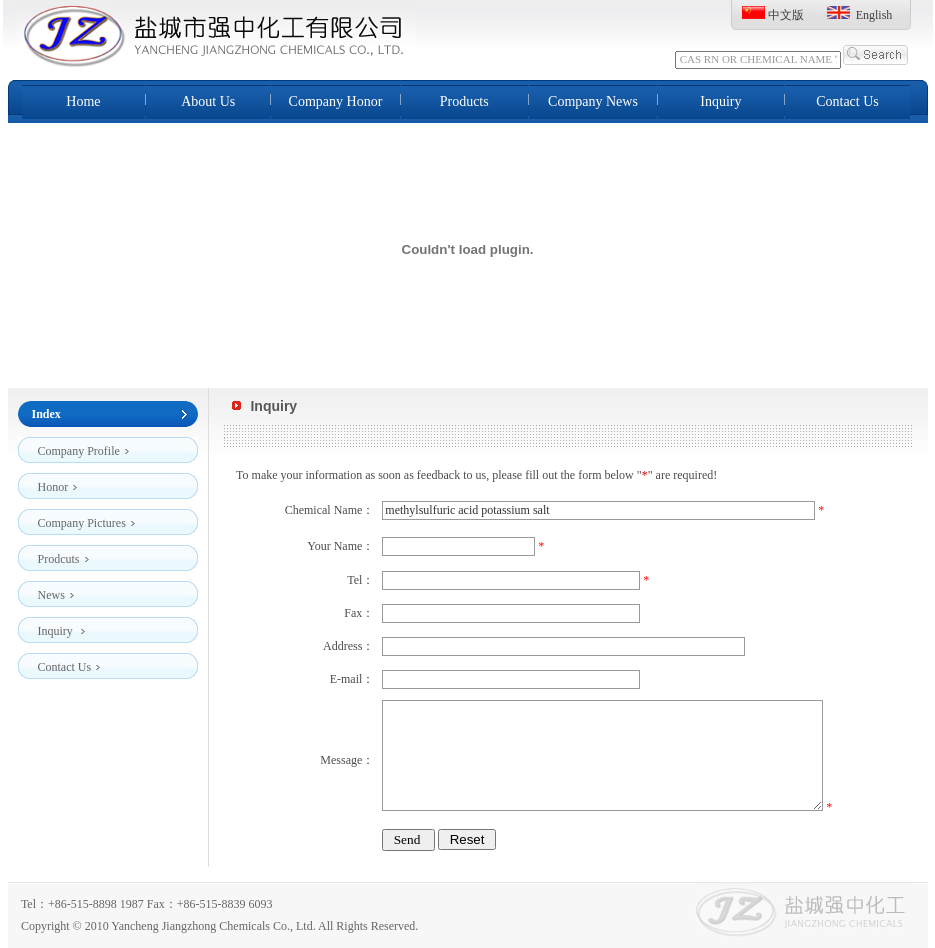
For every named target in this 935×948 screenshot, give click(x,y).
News (56, 591)
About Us (208, 101)
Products (464, 101)
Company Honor (336, 101)
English (874, 15)
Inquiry (720, 101)
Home (83, 101)
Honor (58, 483)
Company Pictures (87, 519)
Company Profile (84, 447)
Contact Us (847, 101)
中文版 (786, 15)
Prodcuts (64, 555)
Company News (593, 101)
